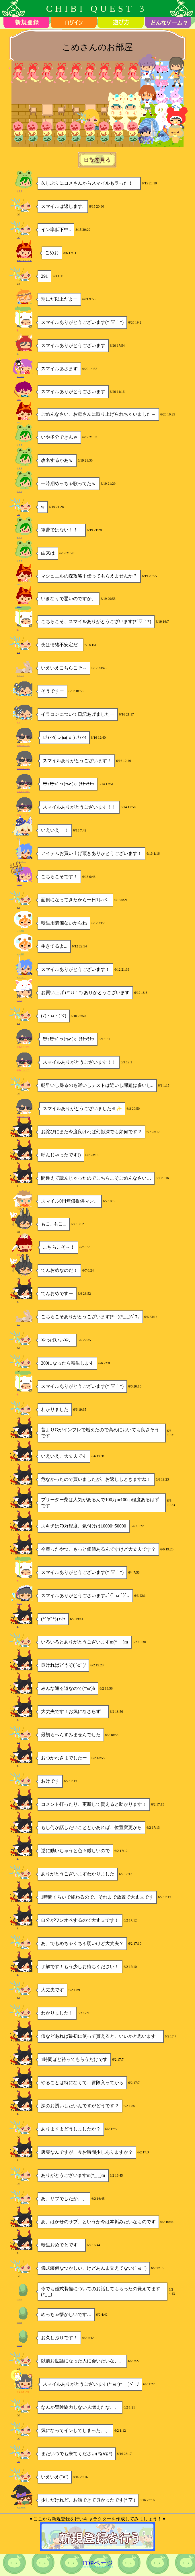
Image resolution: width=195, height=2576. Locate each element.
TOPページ (97, 2563)
